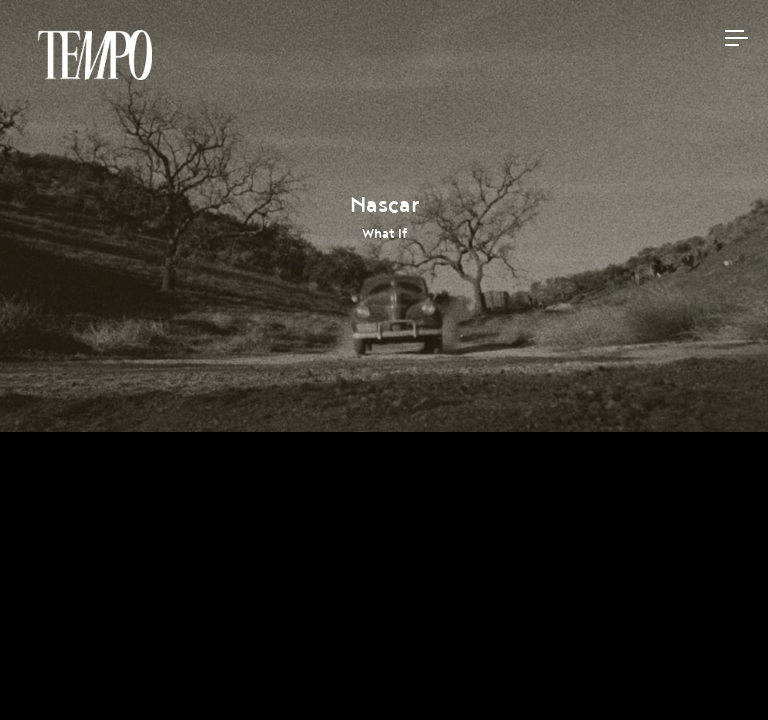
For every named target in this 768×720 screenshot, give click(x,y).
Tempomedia (95, 55)
